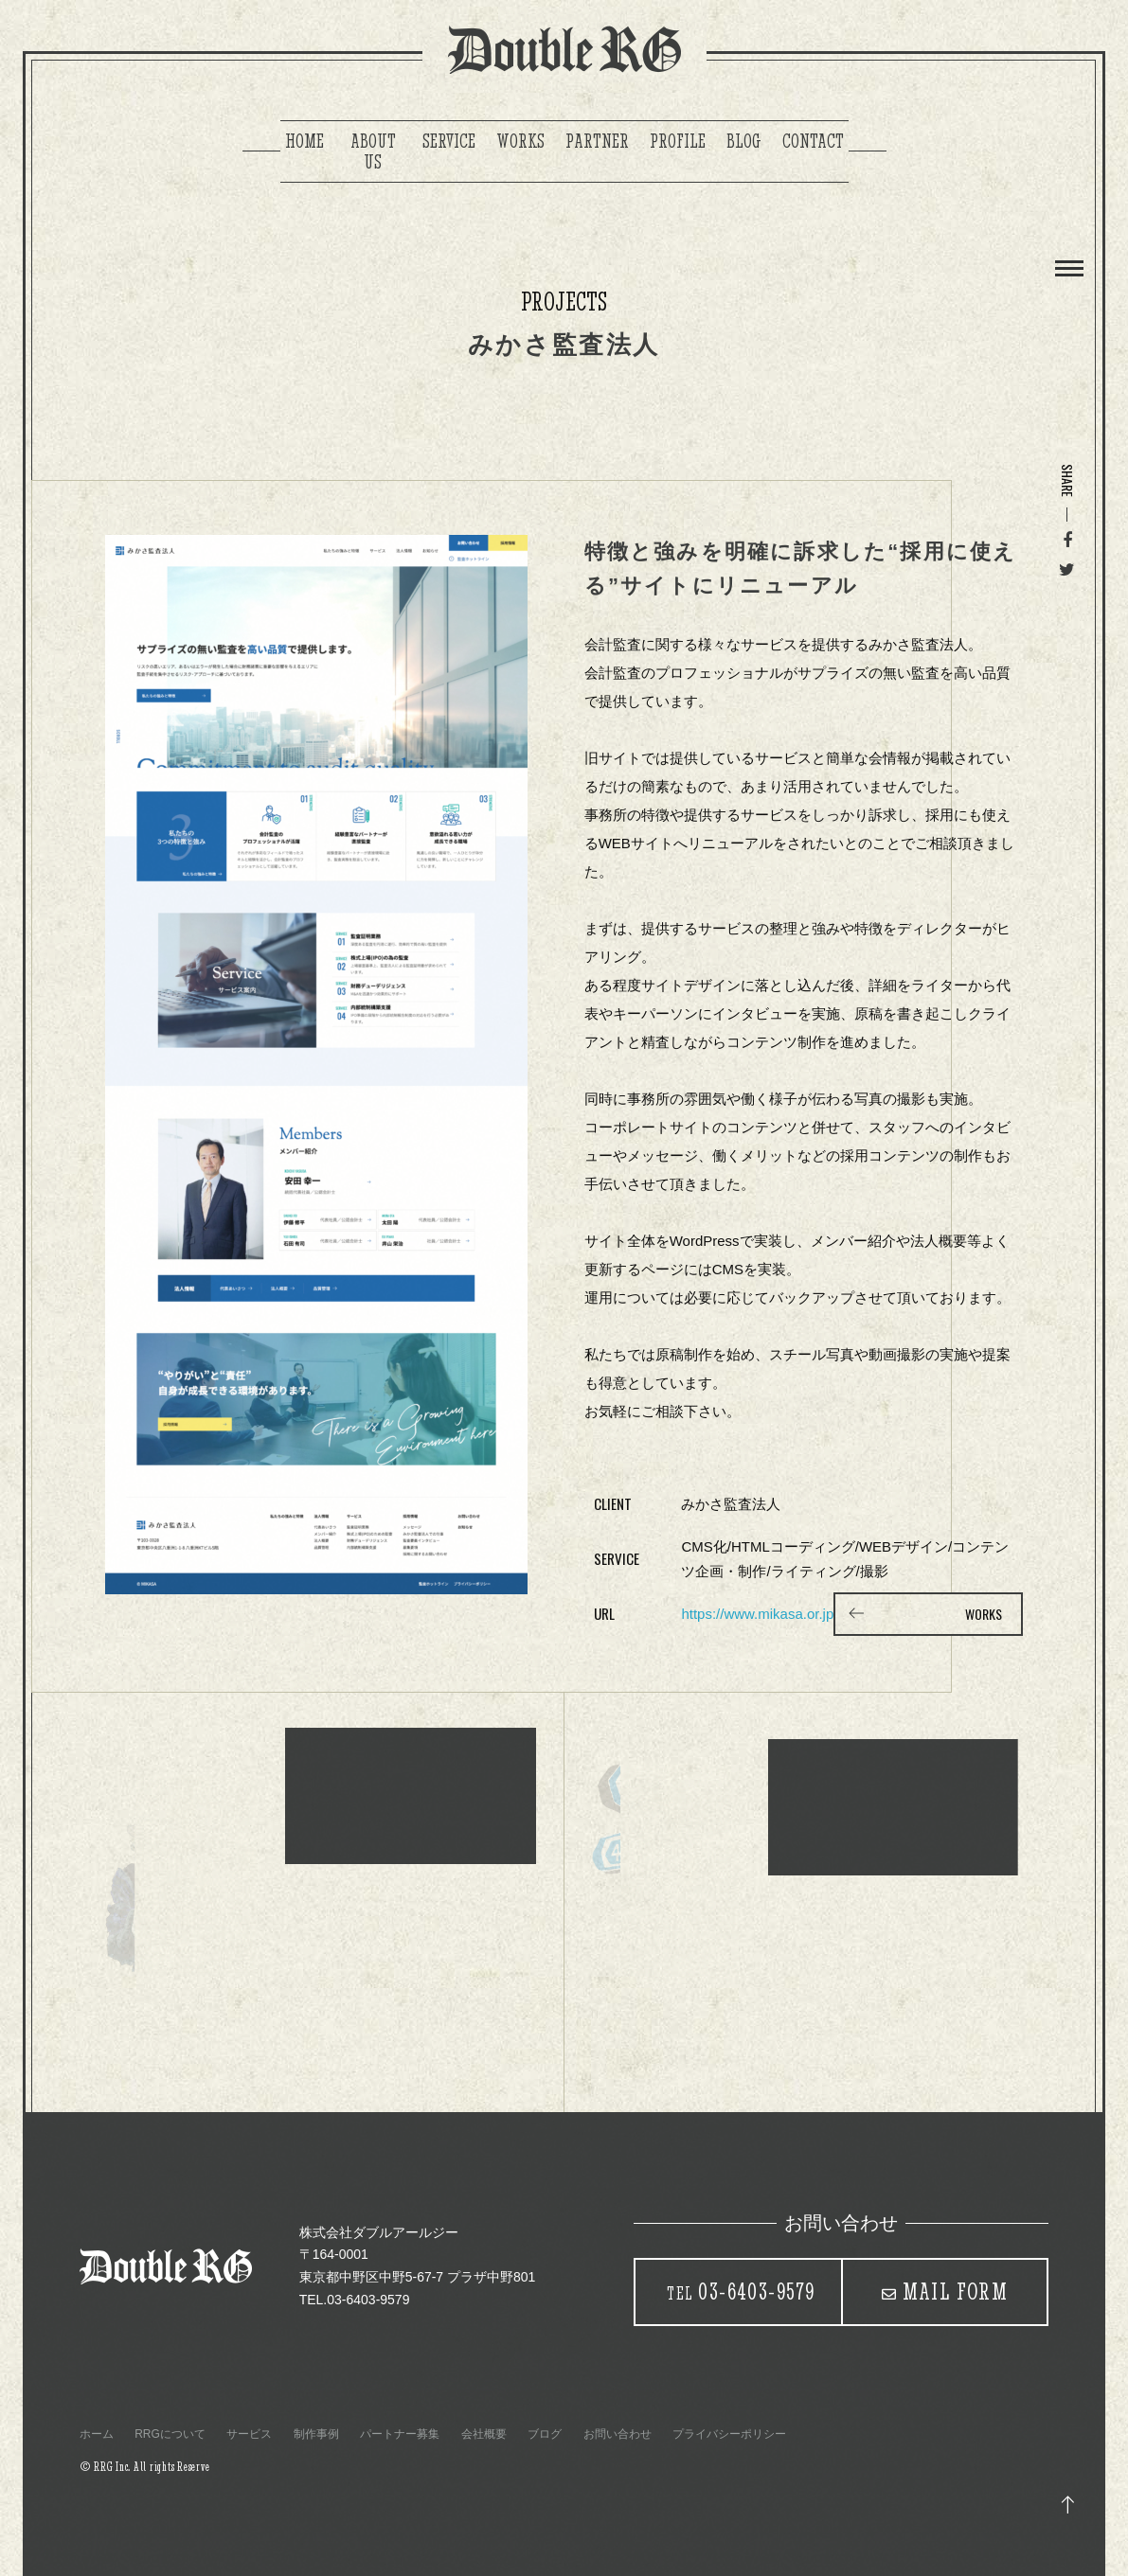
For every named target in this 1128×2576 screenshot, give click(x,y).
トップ (1068, 2505)
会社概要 (484, 2434)
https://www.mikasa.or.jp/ (759, 1614)
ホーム (97, 2434)
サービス (249, 2434)
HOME (304, 140)
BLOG (743, 140)
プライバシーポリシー (729, 2434)
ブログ (545, 2434)
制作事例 (316, 2434)
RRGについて (170, 2434)
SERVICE (448, 140)
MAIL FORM (956, 2291)
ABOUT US (373, 151)
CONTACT (813, 140)
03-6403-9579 (741, 2291)
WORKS (520, 140)
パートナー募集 (399, 2434)
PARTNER (597, 140)
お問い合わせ (617, 2434)
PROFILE (678, 140)
